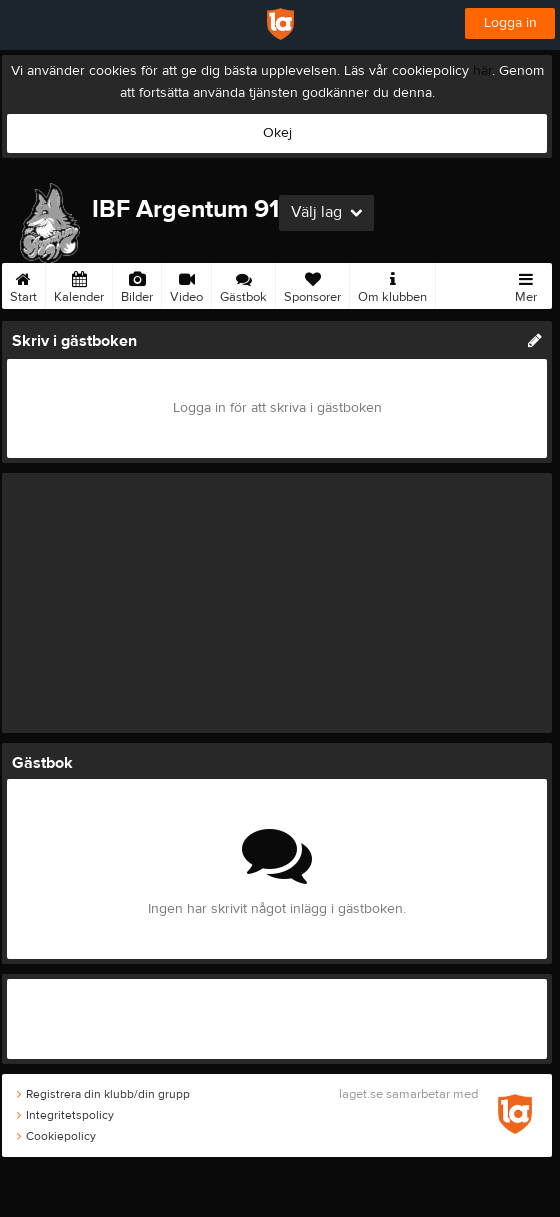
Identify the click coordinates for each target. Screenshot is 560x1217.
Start (23, 284)
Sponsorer (312, 284)
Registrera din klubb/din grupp (103, 1094)
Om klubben (392, 284)
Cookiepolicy (56, 1136)
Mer (526, 284)
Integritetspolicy (65, 1115)
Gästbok (243, 284)
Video (186, 284)
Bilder (137, 284)
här (482, 71)
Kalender (79, 284)
